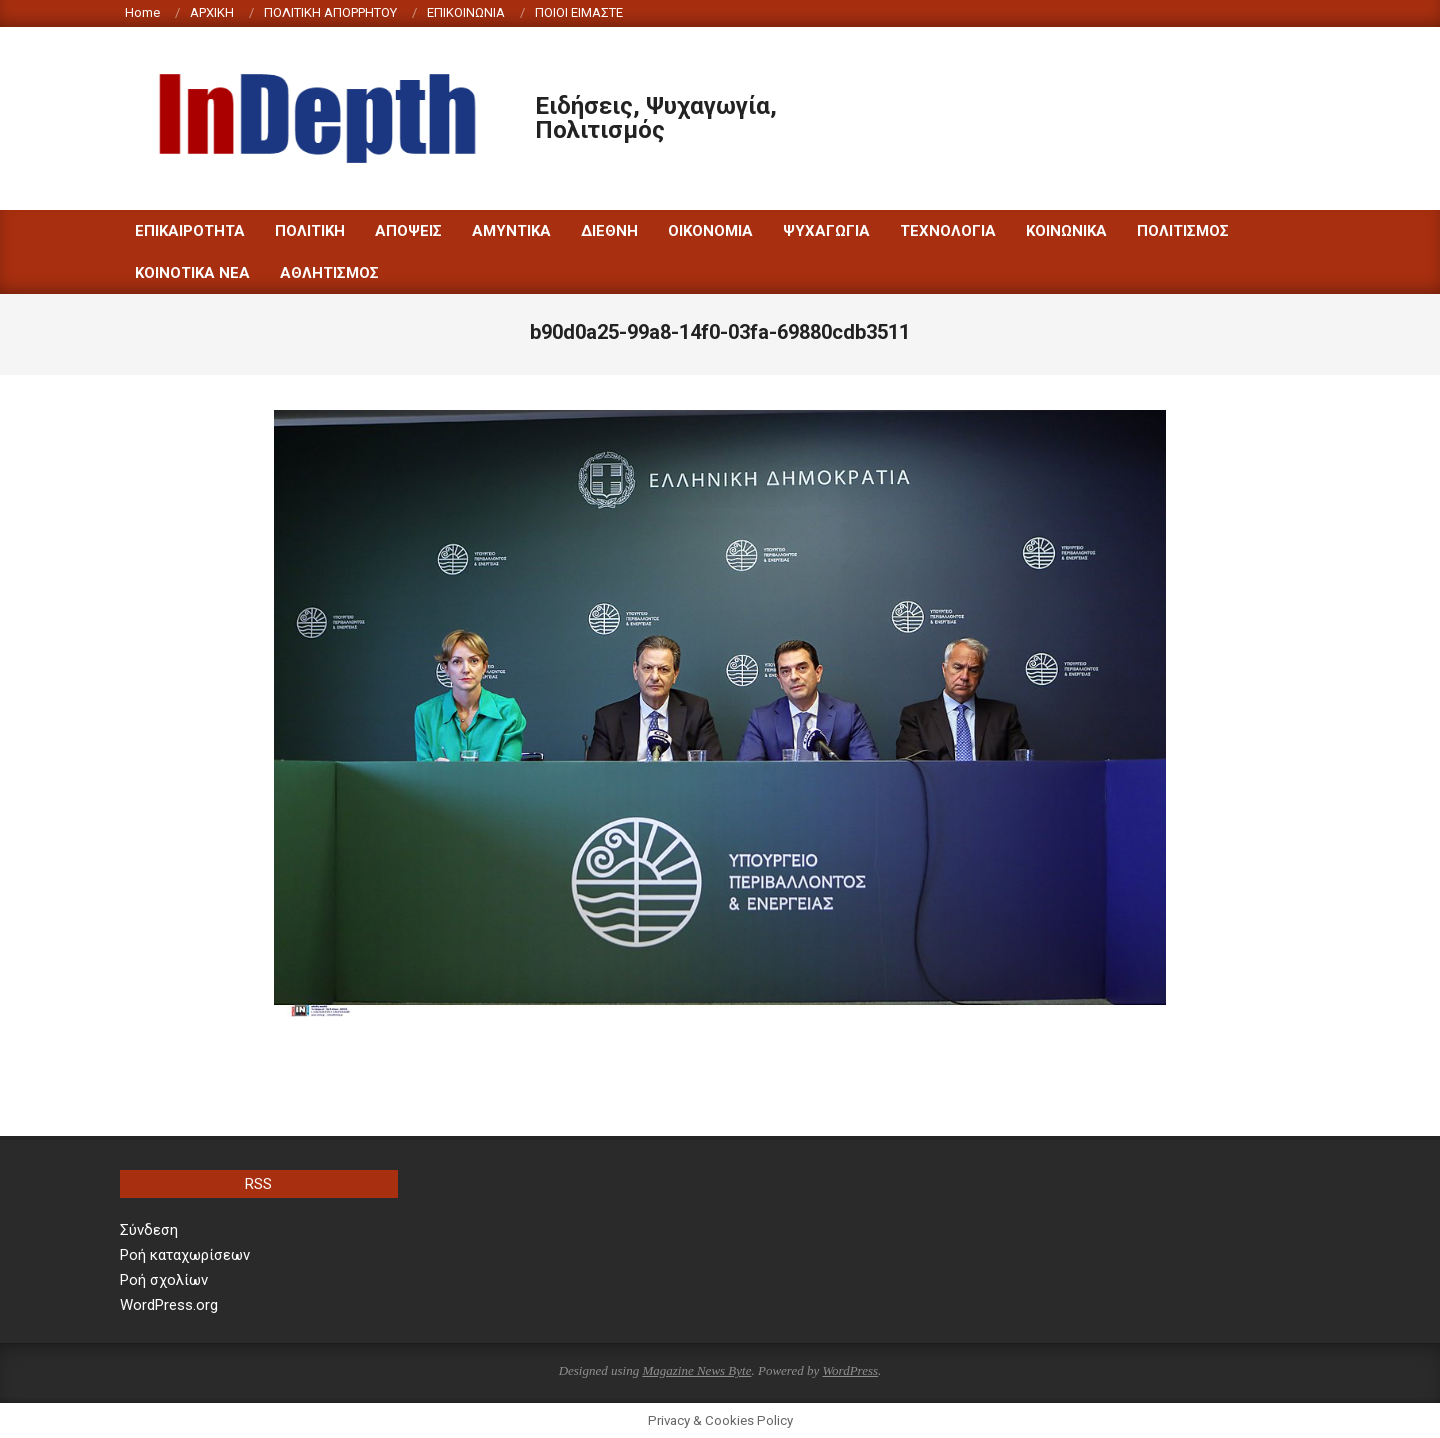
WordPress (850, 1370)
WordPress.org (169, 1305)
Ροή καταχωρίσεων (185, 1255)
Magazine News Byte (696, 1370)
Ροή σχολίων (164, 1280)
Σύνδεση (149, 1230)
